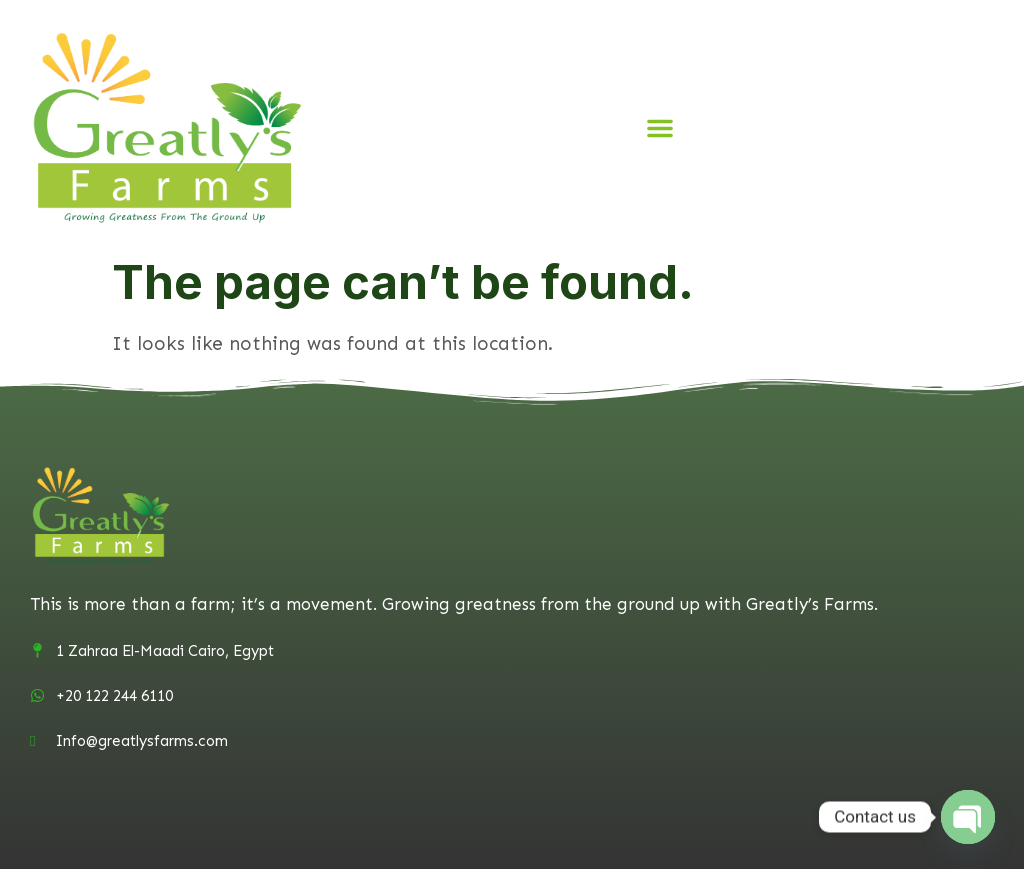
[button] (660, 128)
